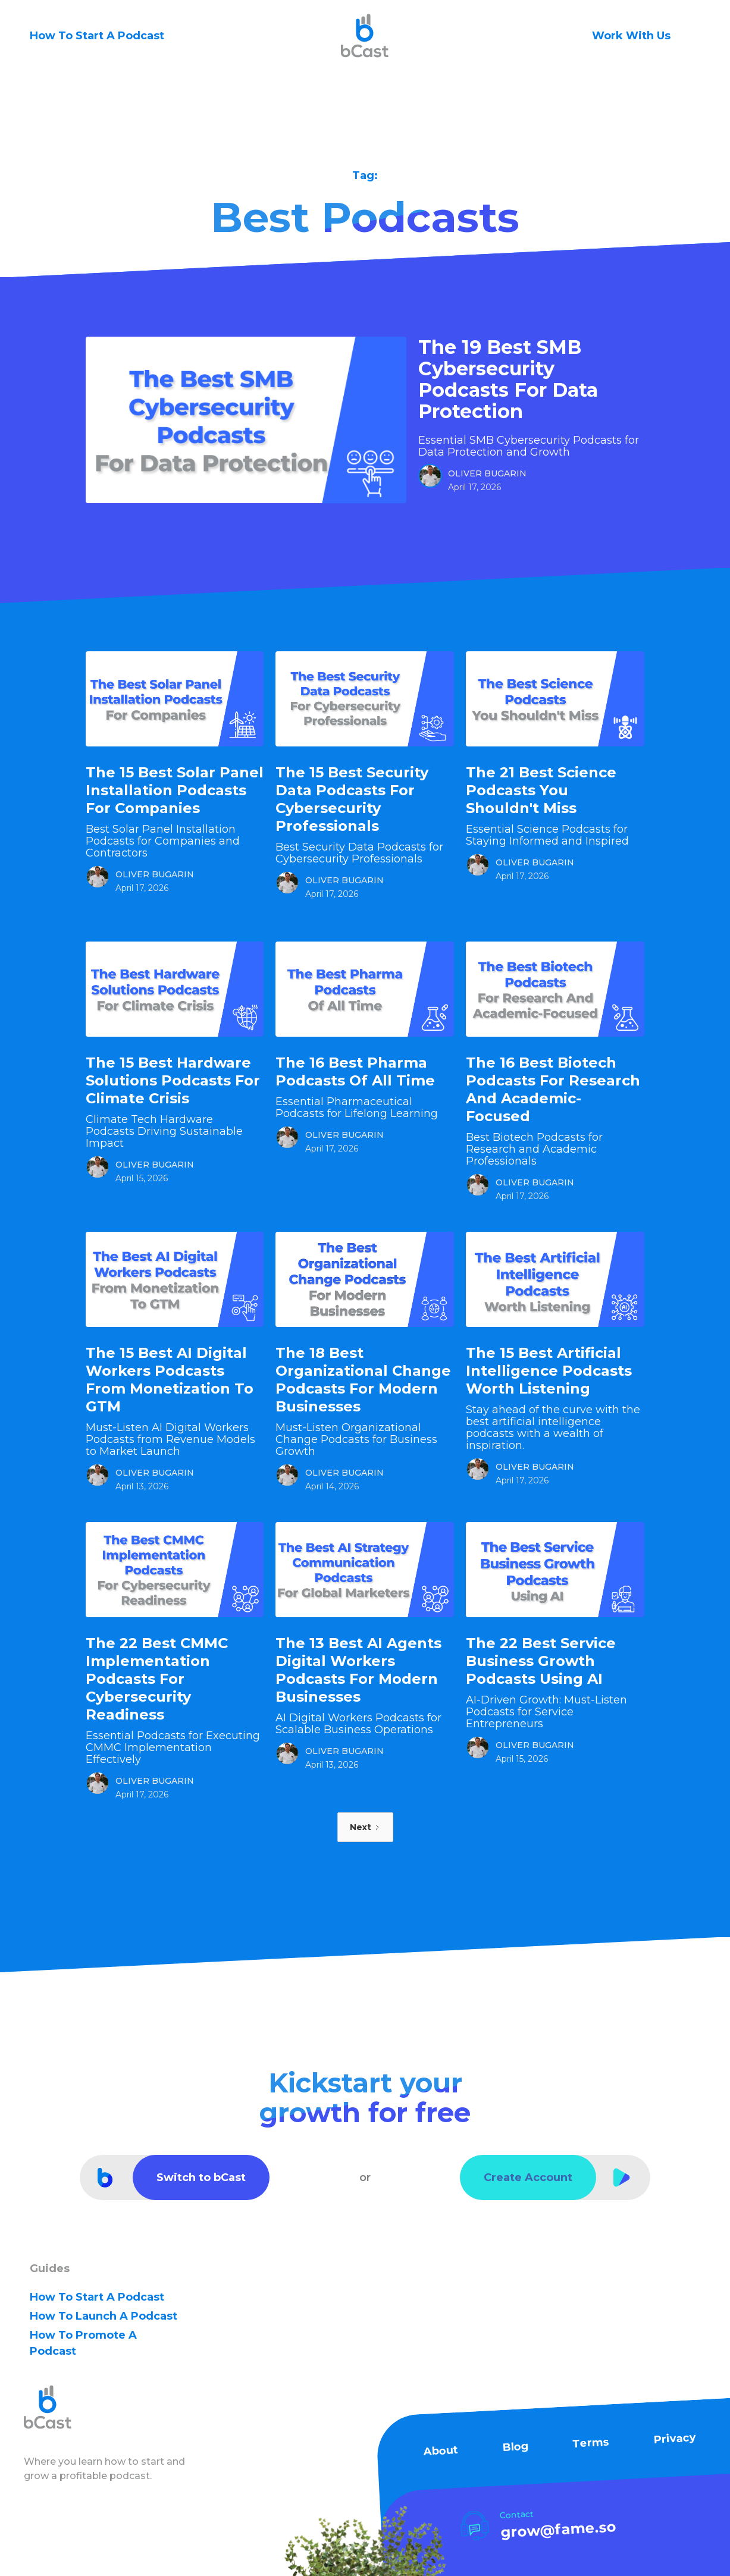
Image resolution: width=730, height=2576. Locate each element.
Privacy (674, 2438)
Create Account (528, 2177)
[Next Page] (365, 1827)
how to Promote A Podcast (83, 2343)
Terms (590, 2443)
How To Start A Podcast (97, 35)
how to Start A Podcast (97, 2297)
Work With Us (631, 35)
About (440, 2450)
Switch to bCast (201, 2177)
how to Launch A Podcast (103, 2316)
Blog (515, 2447)
